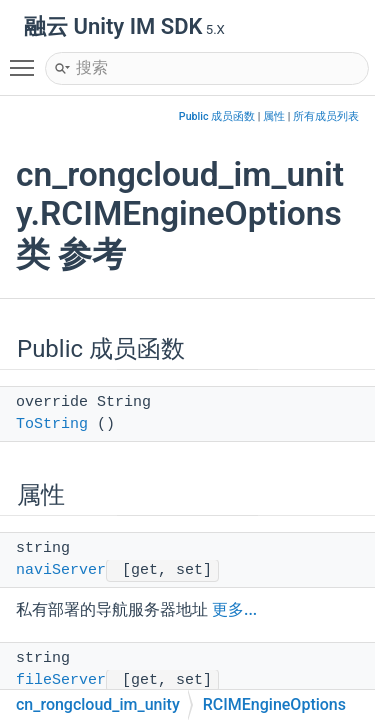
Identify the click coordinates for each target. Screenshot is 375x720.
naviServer (61, 570)
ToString (52, 424)
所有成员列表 (326, 116)
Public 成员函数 (217, 116)
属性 (274, 116)
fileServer (61, 680)
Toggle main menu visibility (27, 59)
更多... (234, 609)
